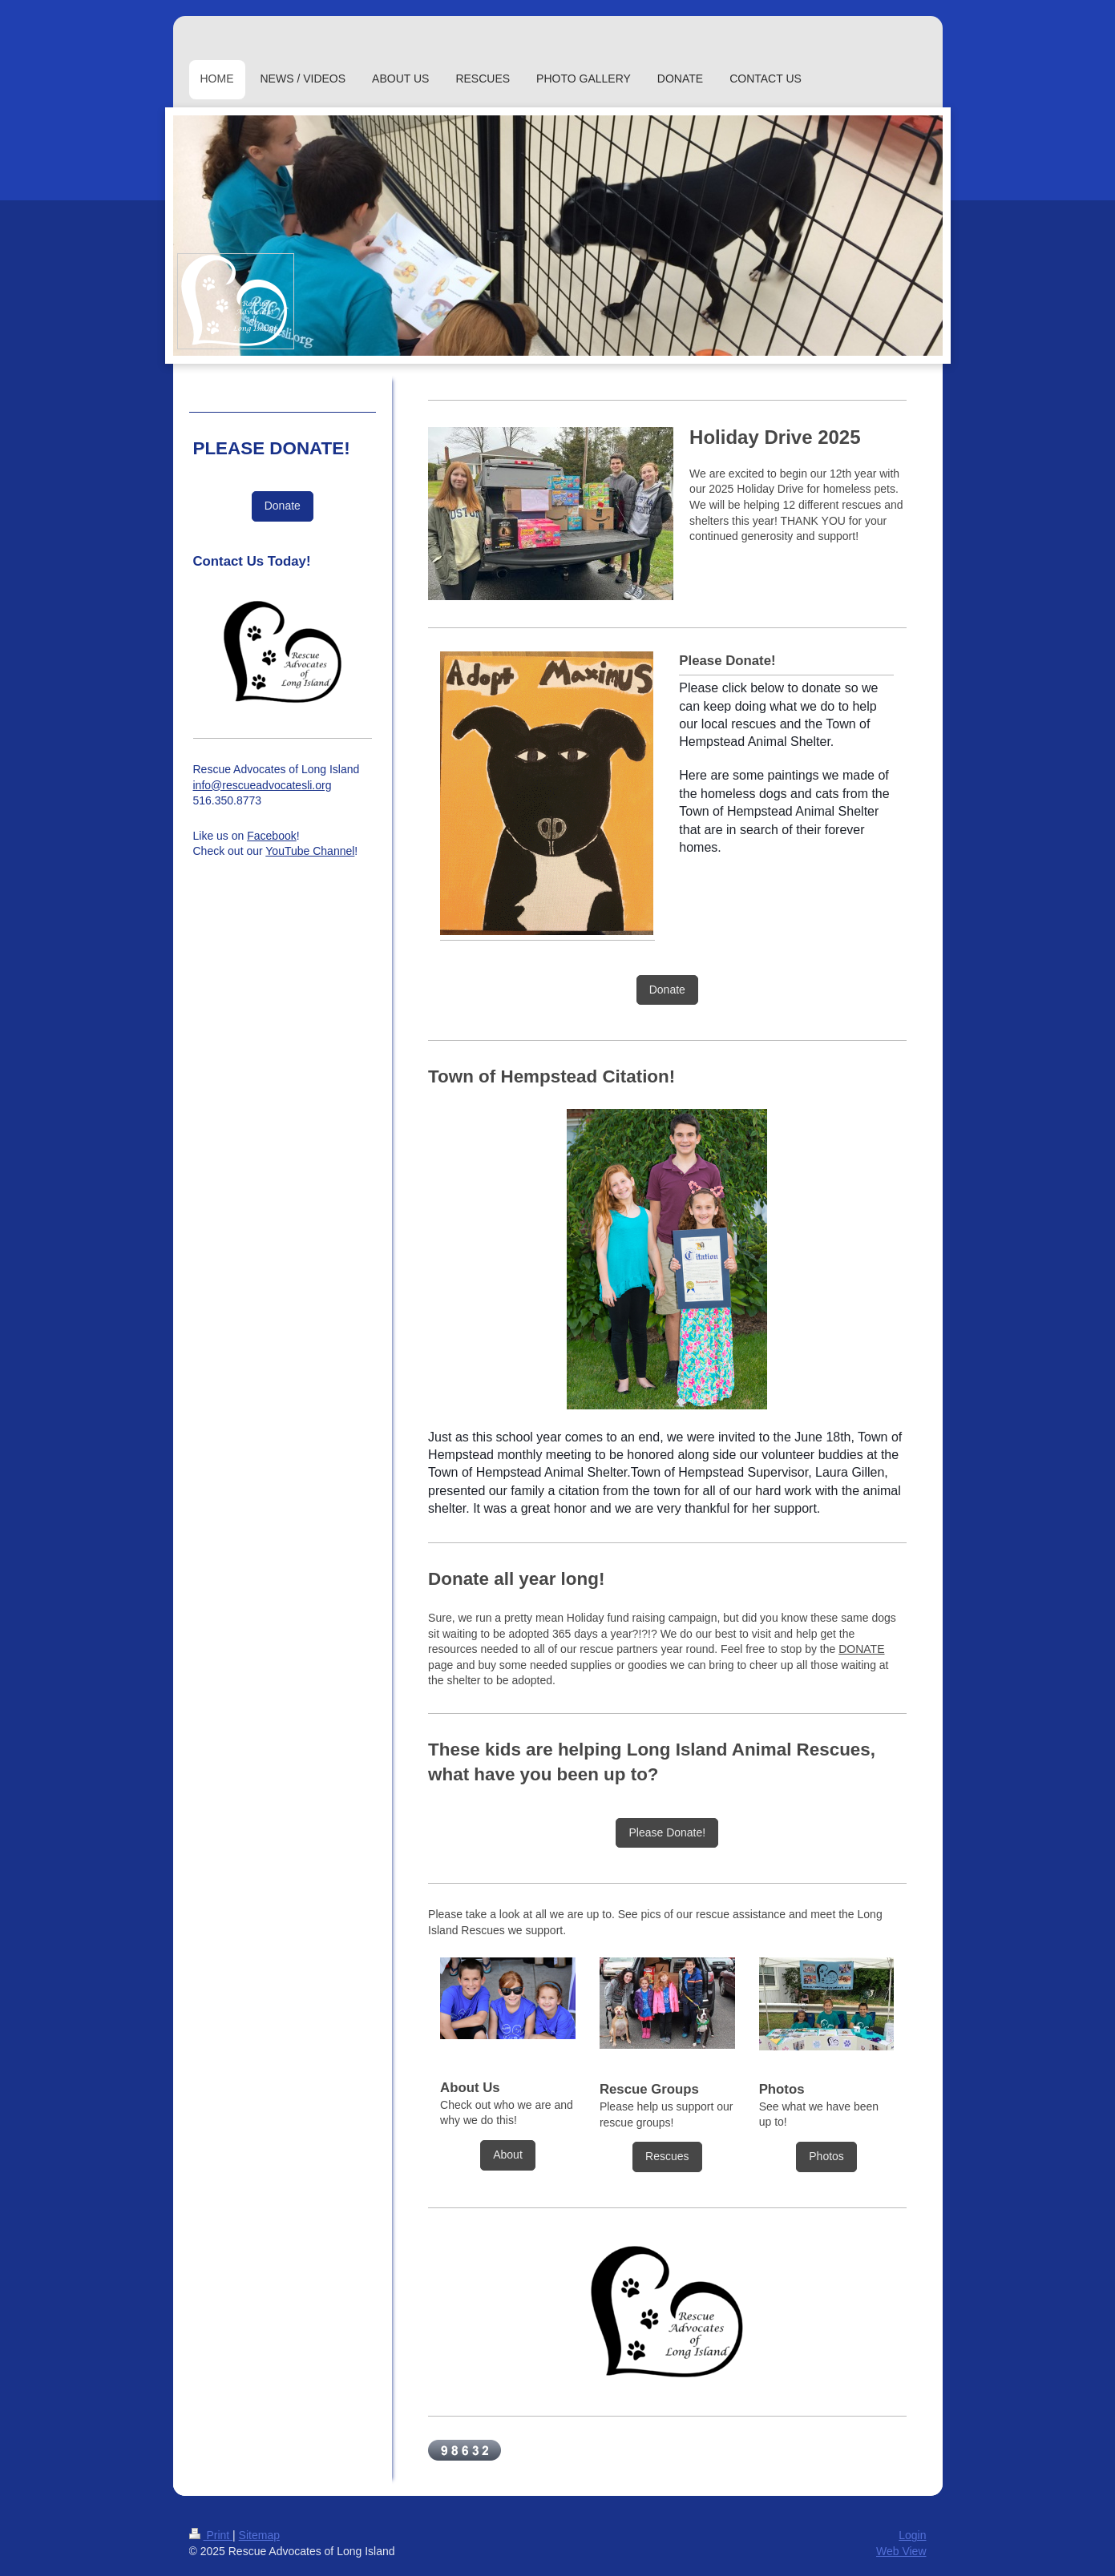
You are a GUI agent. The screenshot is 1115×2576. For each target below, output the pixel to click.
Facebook (271, 835)
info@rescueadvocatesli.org (262, 785)
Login (912, 2535)
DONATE (861, 1649)
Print (211, 2535)
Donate (667, 989)
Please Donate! (666, 1832)
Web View (901, 2551)
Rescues (667, 2156)
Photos (826, 2156)
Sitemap (259, 2535)
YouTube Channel (309, 851)
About (508, 2154)
